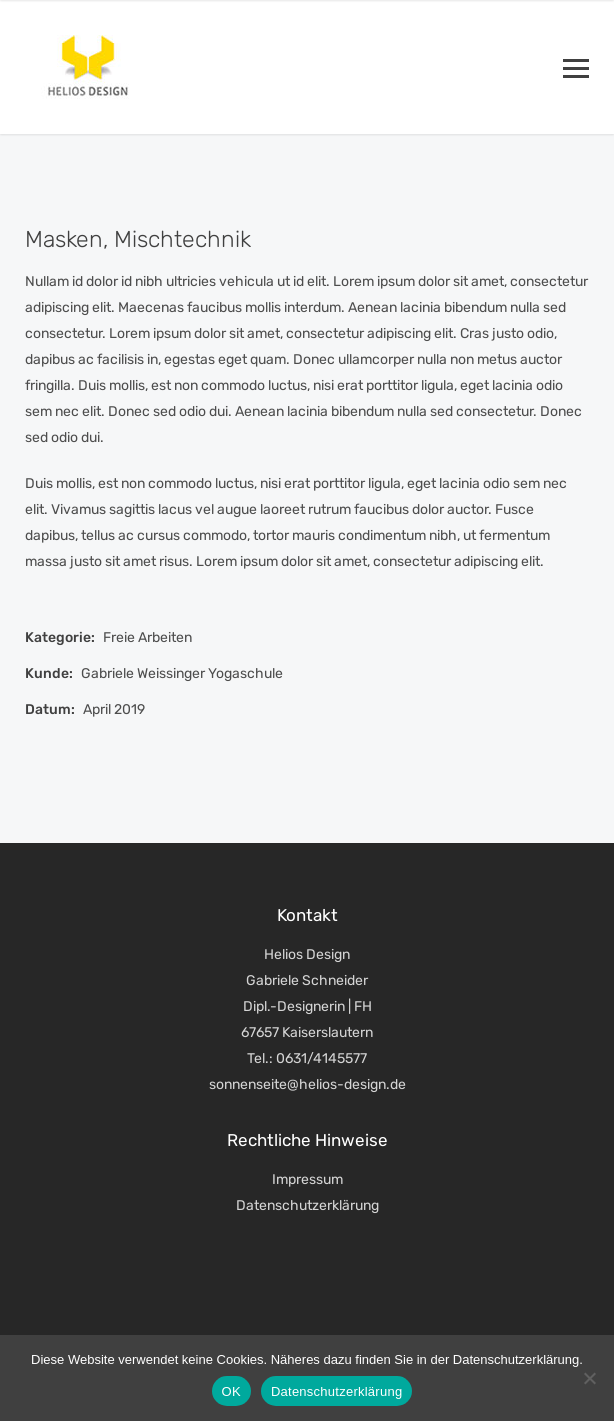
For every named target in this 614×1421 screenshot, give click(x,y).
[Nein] (589, 1378)
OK (231, 1391)
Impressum (307, 1179)
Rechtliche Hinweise (307, 1140)
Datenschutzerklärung (307, 1205)
